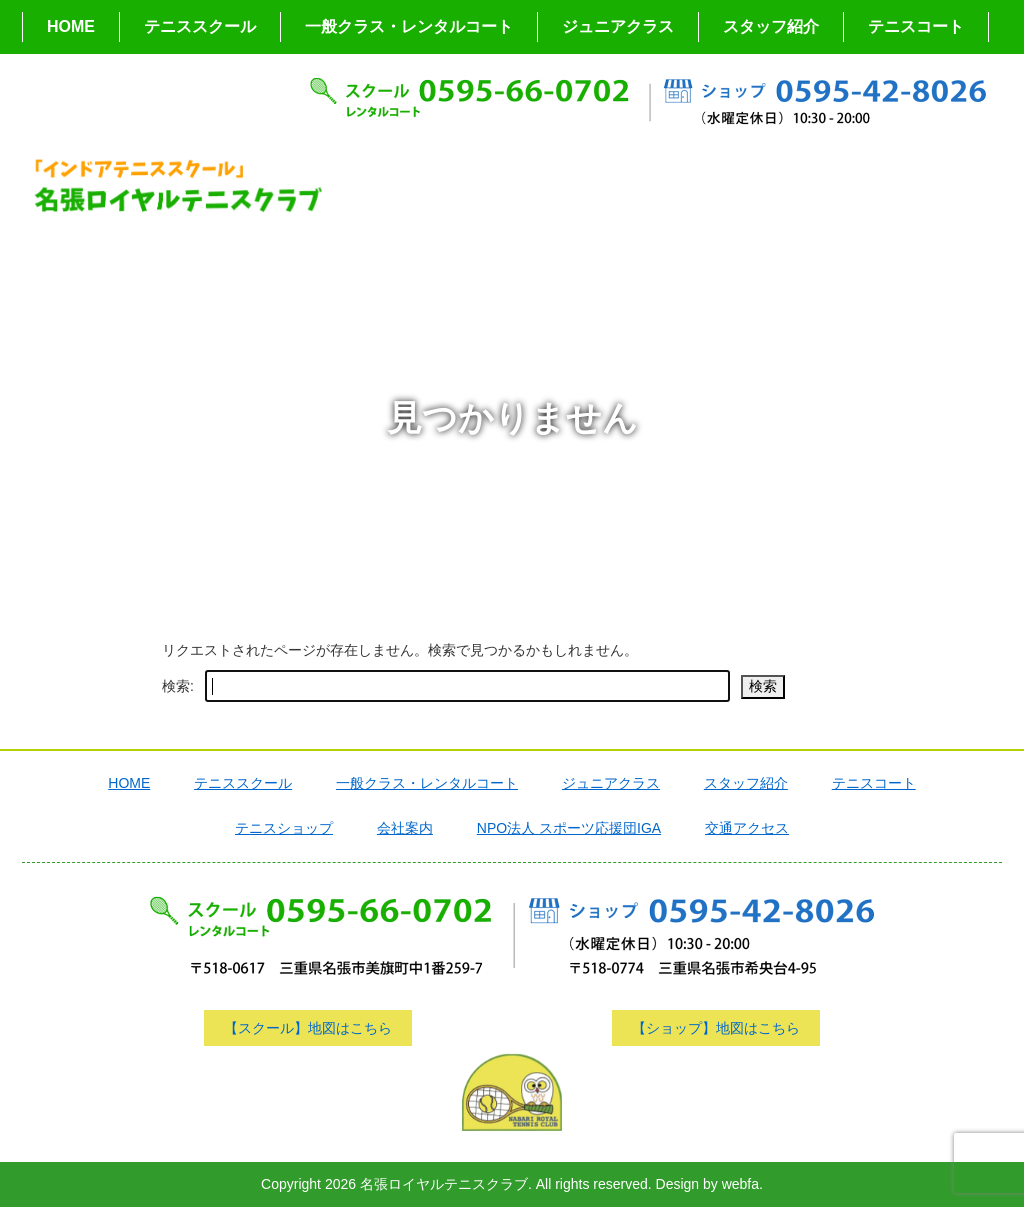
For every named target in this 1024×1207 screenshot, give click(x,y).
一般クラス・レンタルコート (409, 26)
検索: (178, 686)
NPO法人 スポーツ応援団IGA (569, 828)
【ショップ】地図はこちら (716, 1028)
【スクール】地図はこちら (308, 1028)
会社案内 (405, 828)
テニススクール (200, 26)
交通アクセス (747, 828)
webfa (740, 1184)
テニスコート (916, 26)
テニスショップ (284, 828)
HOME (71, 26)
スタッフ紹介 (771, 26)
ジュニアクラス (618, 26)
